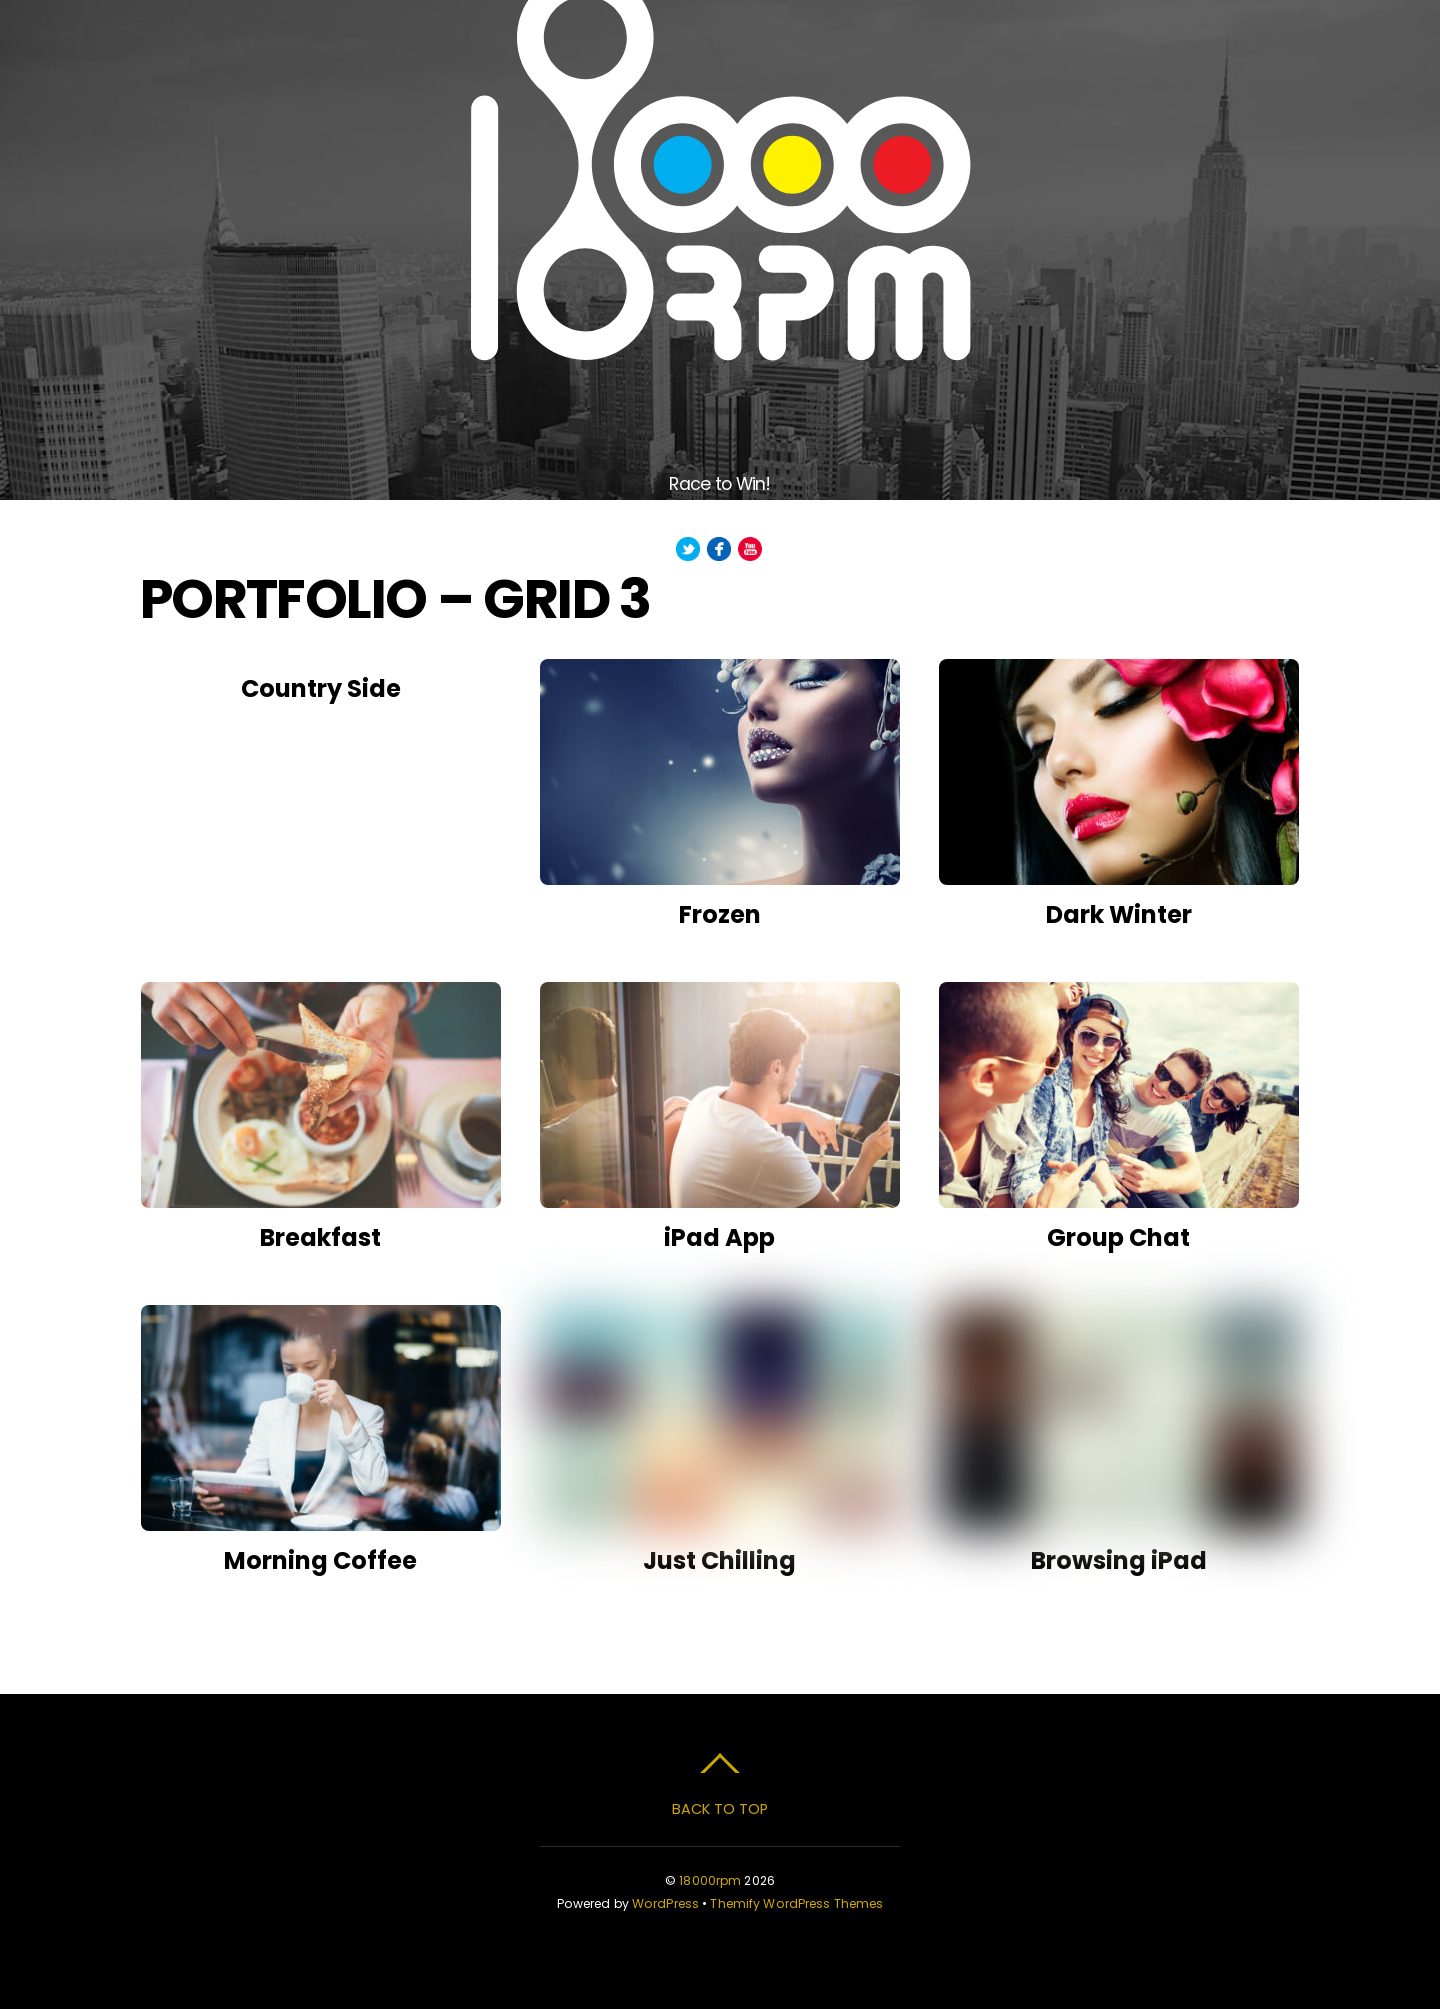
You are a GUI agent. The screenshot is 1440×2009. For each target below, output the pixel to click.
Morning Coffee (320, 1560)
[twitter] (688, 549)
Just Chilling (719, 1560)
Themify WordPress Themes (796, 1903)
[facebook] (719, 549)
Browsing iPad (1119, 1560)
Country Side (321, 688)
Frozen (720, 914)
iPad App (719, 1237)
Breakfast (320, 1237)
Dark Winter (1119, 914)
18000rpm (710, 1880)
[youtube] (750, 549)
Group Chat (1118, 1237)
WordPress (665, 1903)
